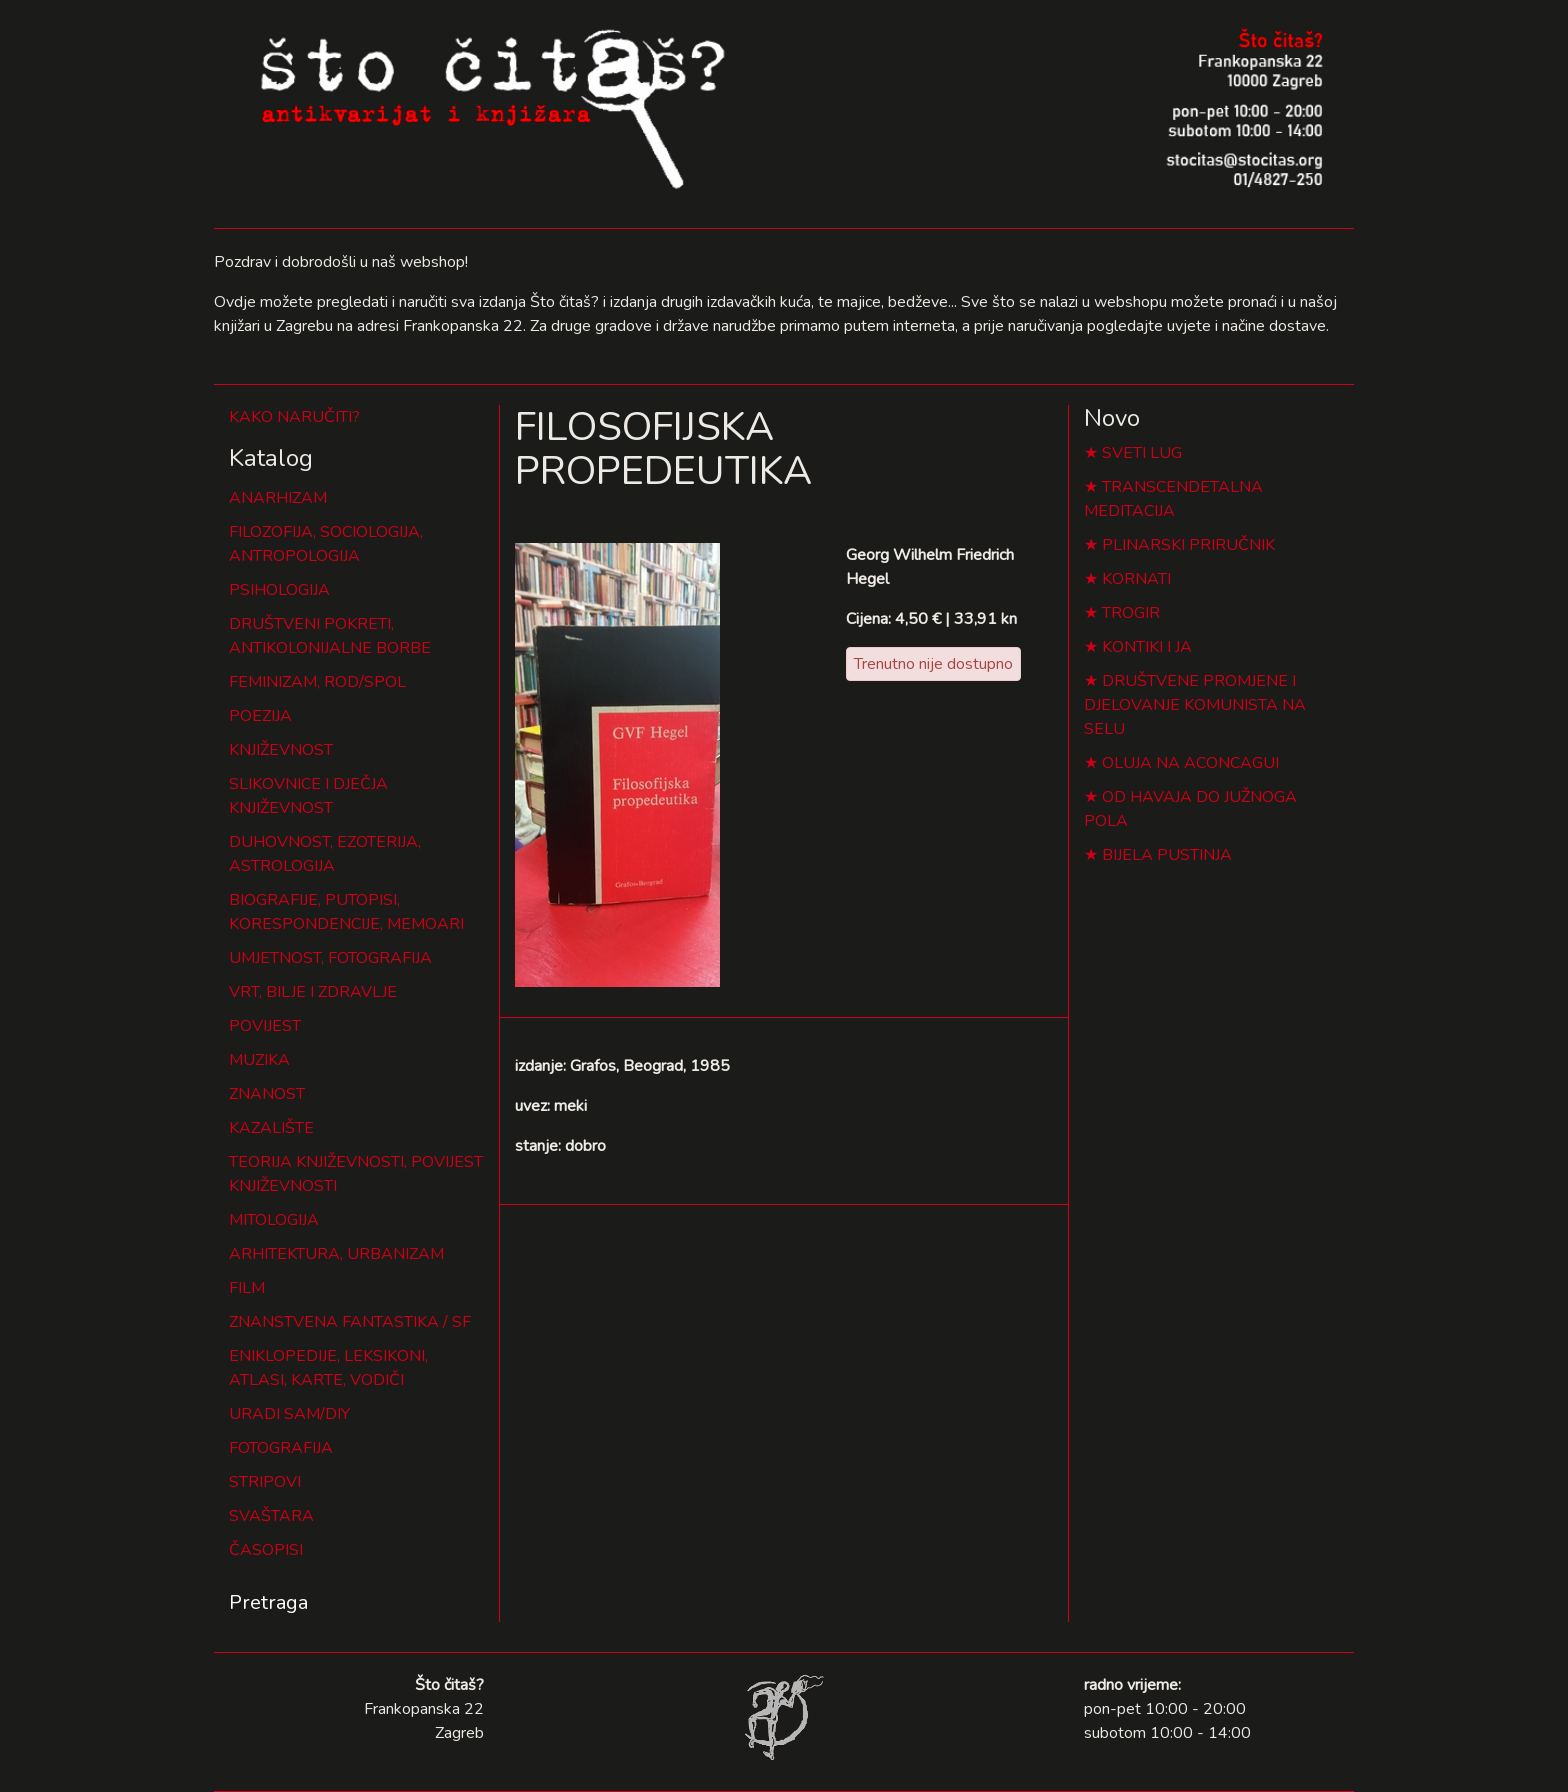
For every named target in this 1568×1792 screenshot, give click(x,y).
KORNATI (1136, 579)
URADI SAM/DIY (289, 1414)
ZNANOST (267, 1094)
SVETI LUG (1142, 453)
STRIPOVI (265, 1482)
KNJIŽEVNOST (281, 750)
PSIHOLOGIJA (279, 590)
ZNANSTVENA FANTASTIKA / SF (350, 1322)
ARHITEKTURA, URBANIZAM (336, 1254)
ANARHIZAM (278, 498)
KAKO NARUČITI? (294, 417)
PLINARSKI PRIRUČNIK (1188, 545)
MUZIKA (259, 1060)
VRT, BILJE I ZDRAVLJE (313, 992)
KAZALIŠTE (271, 1128)
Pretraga (268, 1602)
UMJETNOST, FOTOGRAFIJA (330, 958)
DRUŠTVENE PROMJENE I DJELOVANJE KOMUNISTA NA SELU (1195, 705)
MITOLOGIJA (274, 1220)
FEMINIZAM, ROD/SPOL (317, 682)
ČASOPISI (266, 1550)
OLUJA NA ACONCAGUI (1190, 763)
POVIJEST (265, 1026)
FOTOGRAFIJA (281, 1448)
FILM (247, 1288)
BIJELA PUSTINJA (1167, 855)
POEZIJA (260, 716)
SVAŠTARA (271, 1516)
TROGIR (1131, 613)
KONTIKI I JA (1147, 647)
